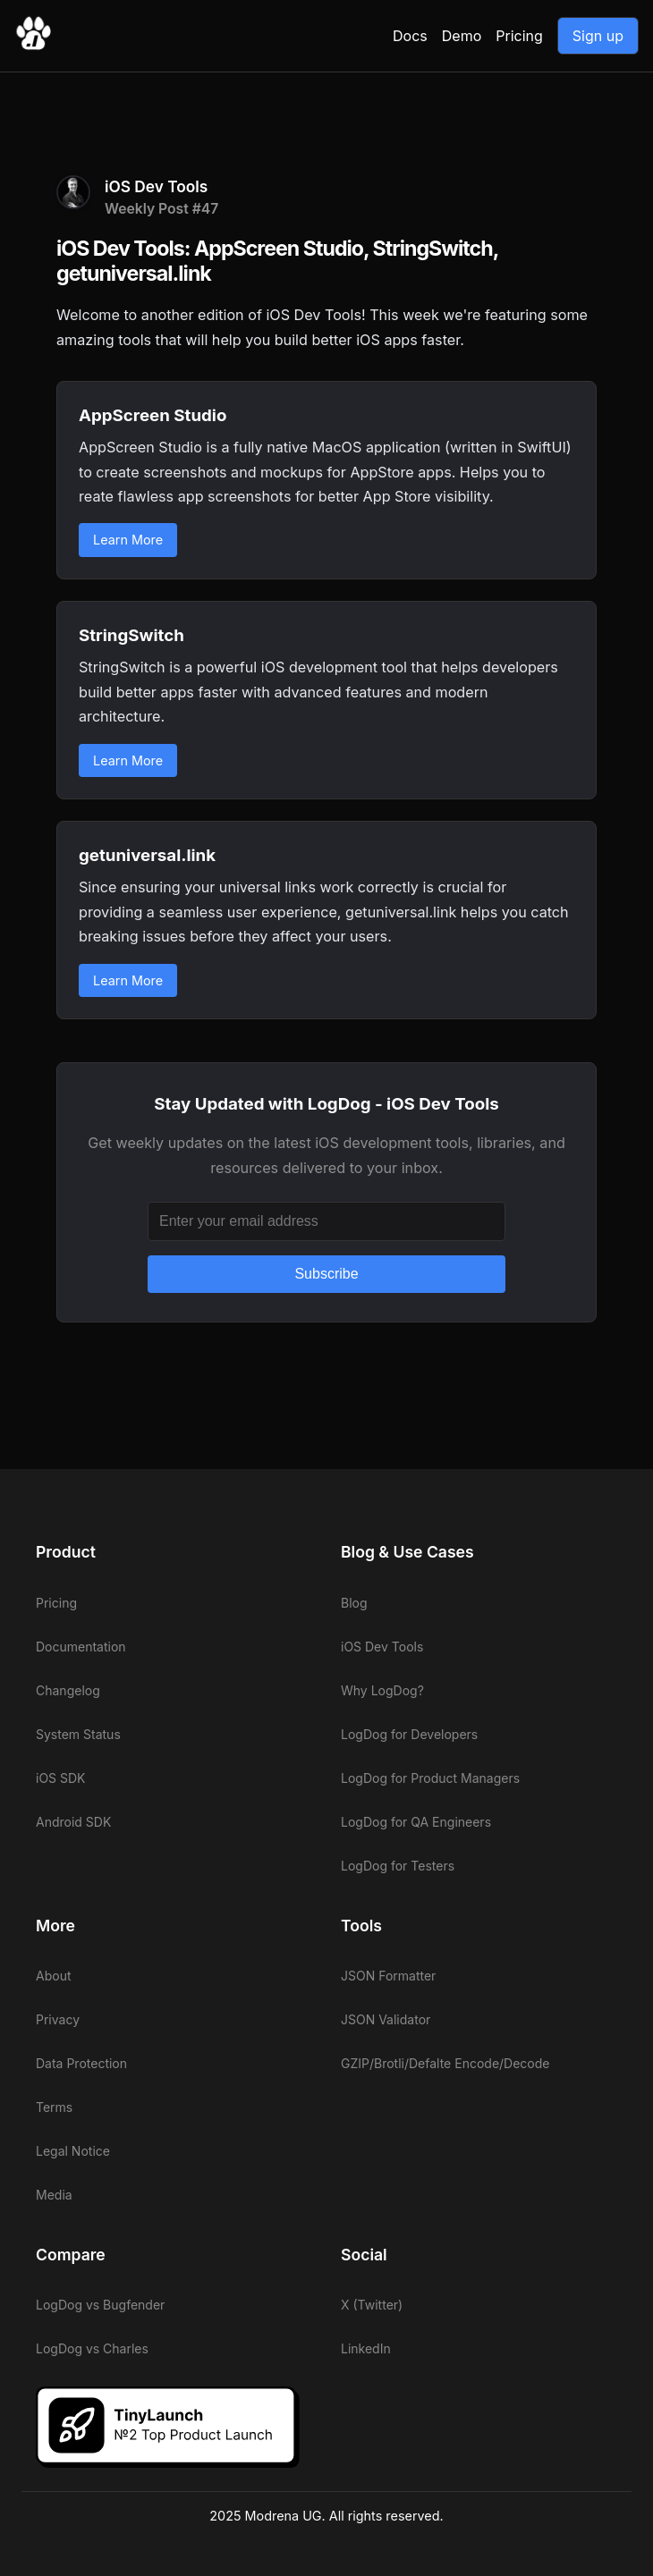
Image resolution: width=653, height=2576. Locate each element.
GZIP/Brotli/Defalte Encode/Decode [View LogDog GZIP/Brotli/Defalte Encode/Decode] (445, 2063)
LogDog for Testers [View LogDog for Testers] (397, 1865)
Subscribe (326, 1273)
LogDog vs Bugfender (100, 2304)
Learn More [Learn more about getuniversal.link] (128, 980)
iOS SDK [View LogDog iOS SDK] (61, 1778)
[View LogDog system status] (174, 1734)
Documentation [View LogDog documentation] (81, 1646)
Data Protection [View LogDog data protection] (81, 2063)
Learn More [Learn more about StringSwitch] (128, 760)
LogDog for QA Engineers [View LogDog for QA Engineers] (416, 1821)
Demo (461, 36)
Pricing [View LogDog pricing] (519, 36)
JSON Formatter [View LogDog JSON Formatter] (388, 1975)
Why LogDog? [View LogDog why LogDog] (382, 1690)
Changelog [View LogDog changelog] (68, 1690)
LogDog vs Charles (92, 2348)
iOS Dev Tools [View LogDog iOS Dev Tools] (382, 1646)
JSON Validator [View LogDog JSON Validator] (385, 2019)
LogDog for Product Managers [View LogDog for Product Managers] (430, 1778)
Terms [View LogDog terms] (54, 2107)
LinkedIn (366, 2348)
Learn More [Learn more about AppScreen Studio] (128, 539)
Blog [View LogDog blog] (354, 1602)
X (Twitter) (372, 2304)
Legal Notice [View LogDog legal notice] (73, 2150)
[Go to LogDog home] (33, 46)
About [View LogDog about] (53, 1975)
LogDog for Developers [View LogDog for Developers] (409, 1734)
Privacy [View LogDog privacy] (58, 2019)
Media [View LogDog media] (54, 2194)
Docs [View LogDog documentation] (410, 36)
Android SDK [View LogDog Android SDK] (73, 1821)
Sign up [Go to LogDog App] (597, 36)
